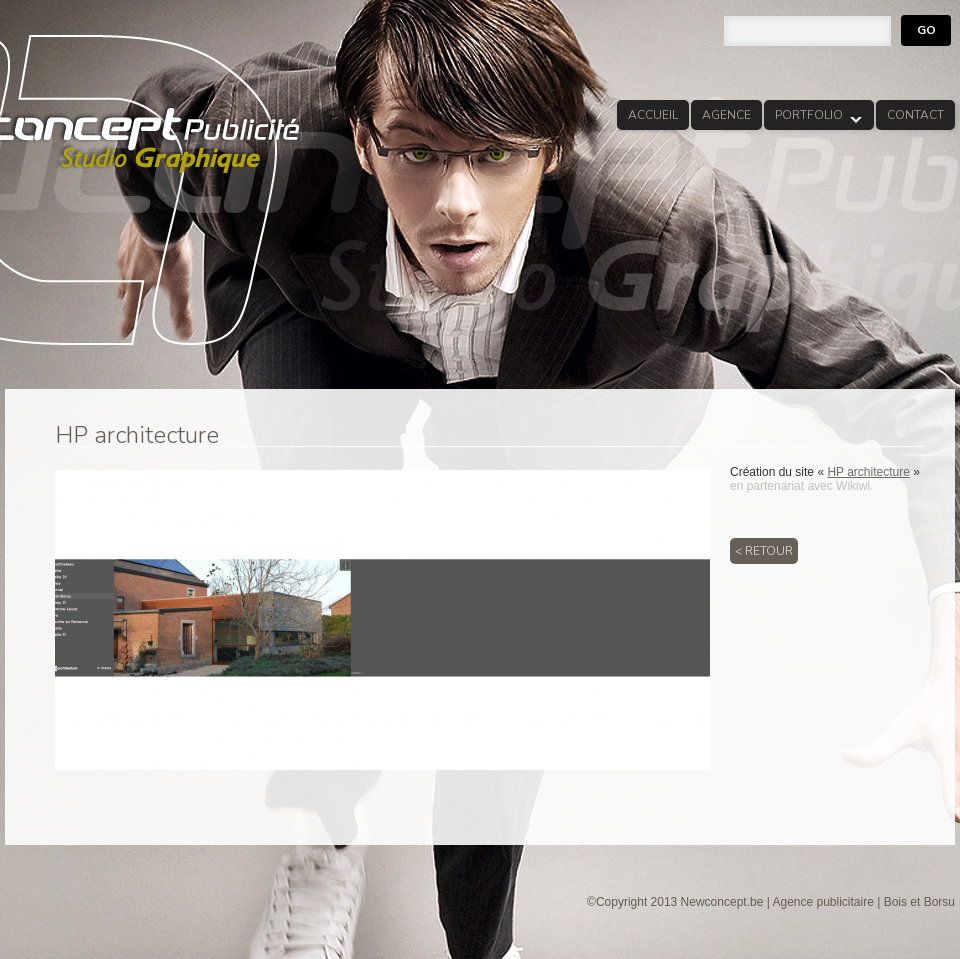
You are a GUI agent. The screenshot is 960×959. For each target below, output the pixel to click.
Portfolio (813, 118)
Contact (915, 115)
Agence (726, 115)
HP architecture (868, 472)
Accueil (653, 115)
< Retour (764, 551)
